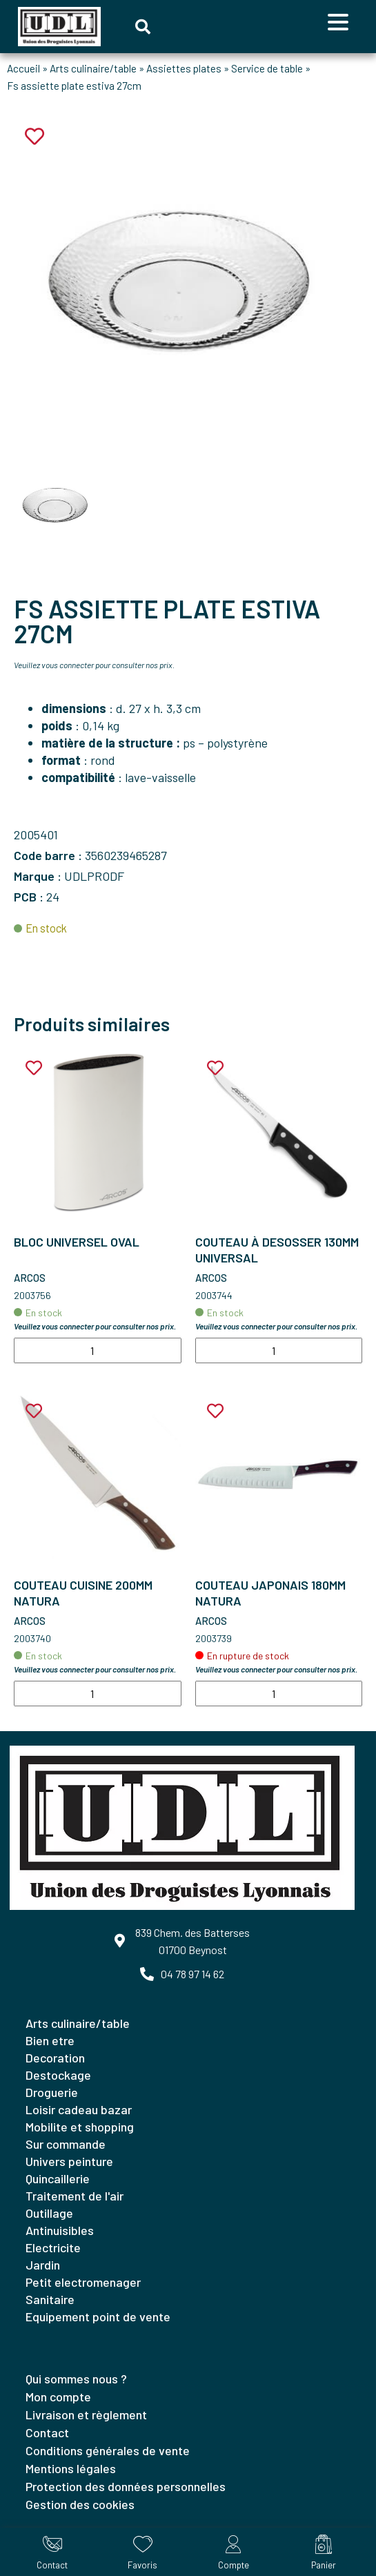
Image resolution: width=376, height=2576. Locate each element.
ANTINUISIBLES (60, 2230)
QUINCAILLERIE (58, 2178)
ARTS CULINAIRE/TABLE (78, 2023)
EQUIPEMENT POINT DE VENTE (98, 2316)
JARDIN (43, 2264)
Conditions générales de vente (108, 2450)
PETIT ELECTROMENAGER (83, 2282)
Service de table (267, 68)
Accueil (23, 68)
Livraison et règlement (86, 2414)
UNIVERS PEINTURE (69, 2161)
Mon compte (58, 2396)
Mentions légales (71, 2468)
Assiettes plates (183, 68)
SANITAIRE (50, 2299)
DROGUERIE (52, 2092)
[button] (143, 27)
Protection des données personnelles (126, 2486)
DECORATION (55, 2057)
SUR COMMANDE (66, 2143)
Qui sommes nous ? (76, 2378)
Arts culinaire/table (93, 68)
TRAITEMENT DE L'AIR (74, 2195)
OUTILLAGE (49, 2213)
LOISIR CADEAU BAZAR (79, 2109)
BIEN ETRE (50, 2040)
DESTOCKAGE (58, 2074)
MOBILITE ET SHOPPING (80, 2126)
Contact (47, 2432)
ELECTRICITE (53, 2247)
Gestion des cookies (80, 2504)
